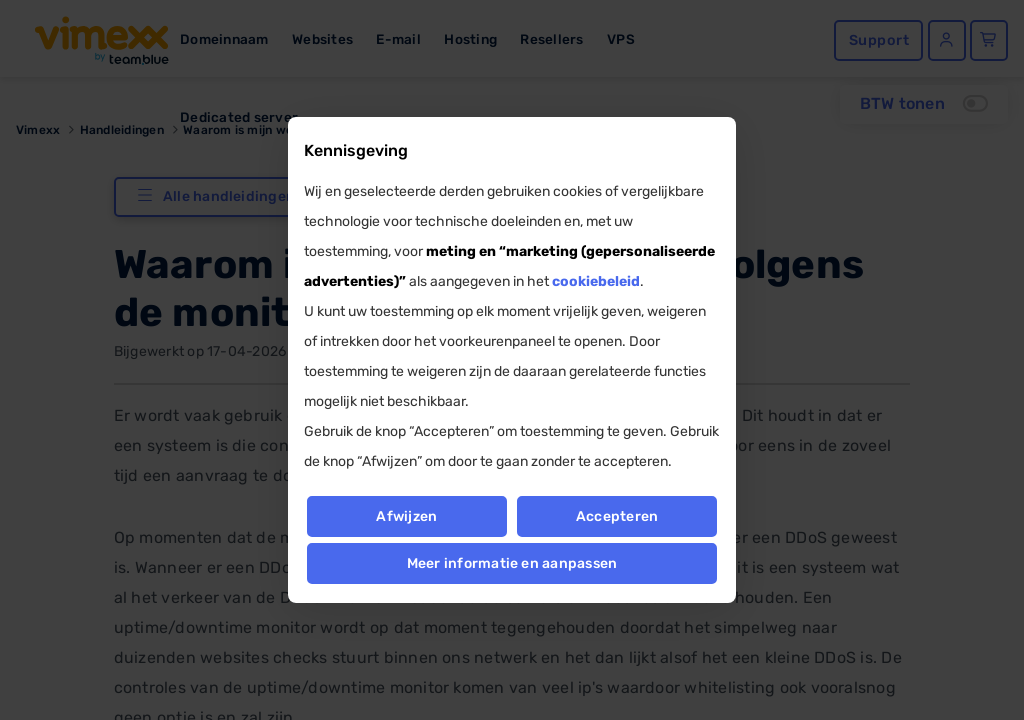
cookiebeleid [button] (596, 281)
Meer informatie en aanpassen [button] (512, 563)
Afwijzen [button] (406, 516)
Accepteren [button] (617, 516)
